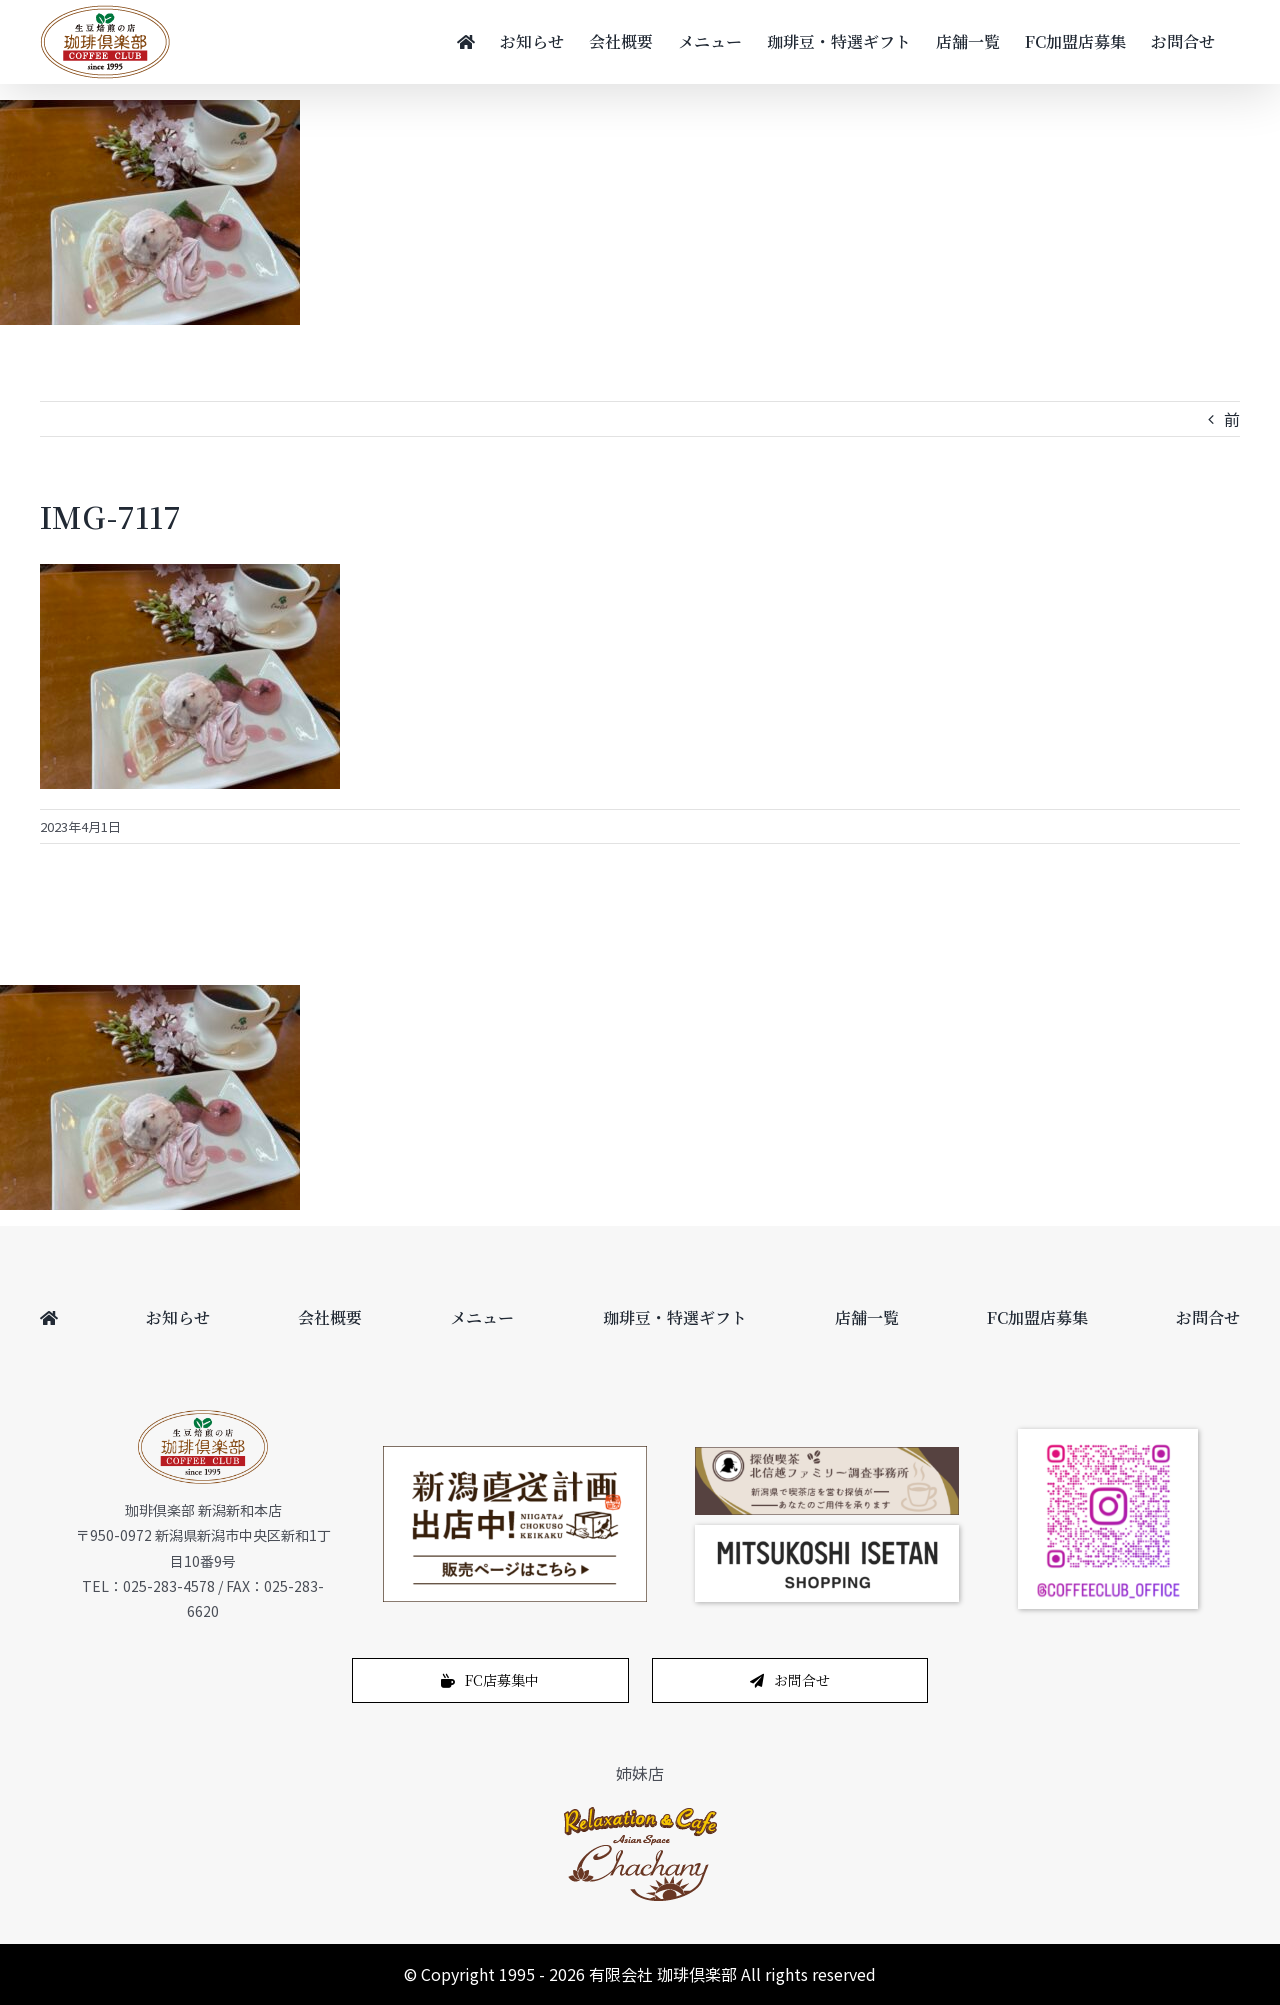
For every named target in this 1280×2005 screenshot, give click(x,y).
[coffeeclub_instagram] (1108, 1437)
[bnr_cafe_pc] (827, 1455)
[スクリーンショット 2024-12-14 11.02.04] (827, 1533)
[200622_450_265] (515, 1454)
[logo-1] (640, 1812)
